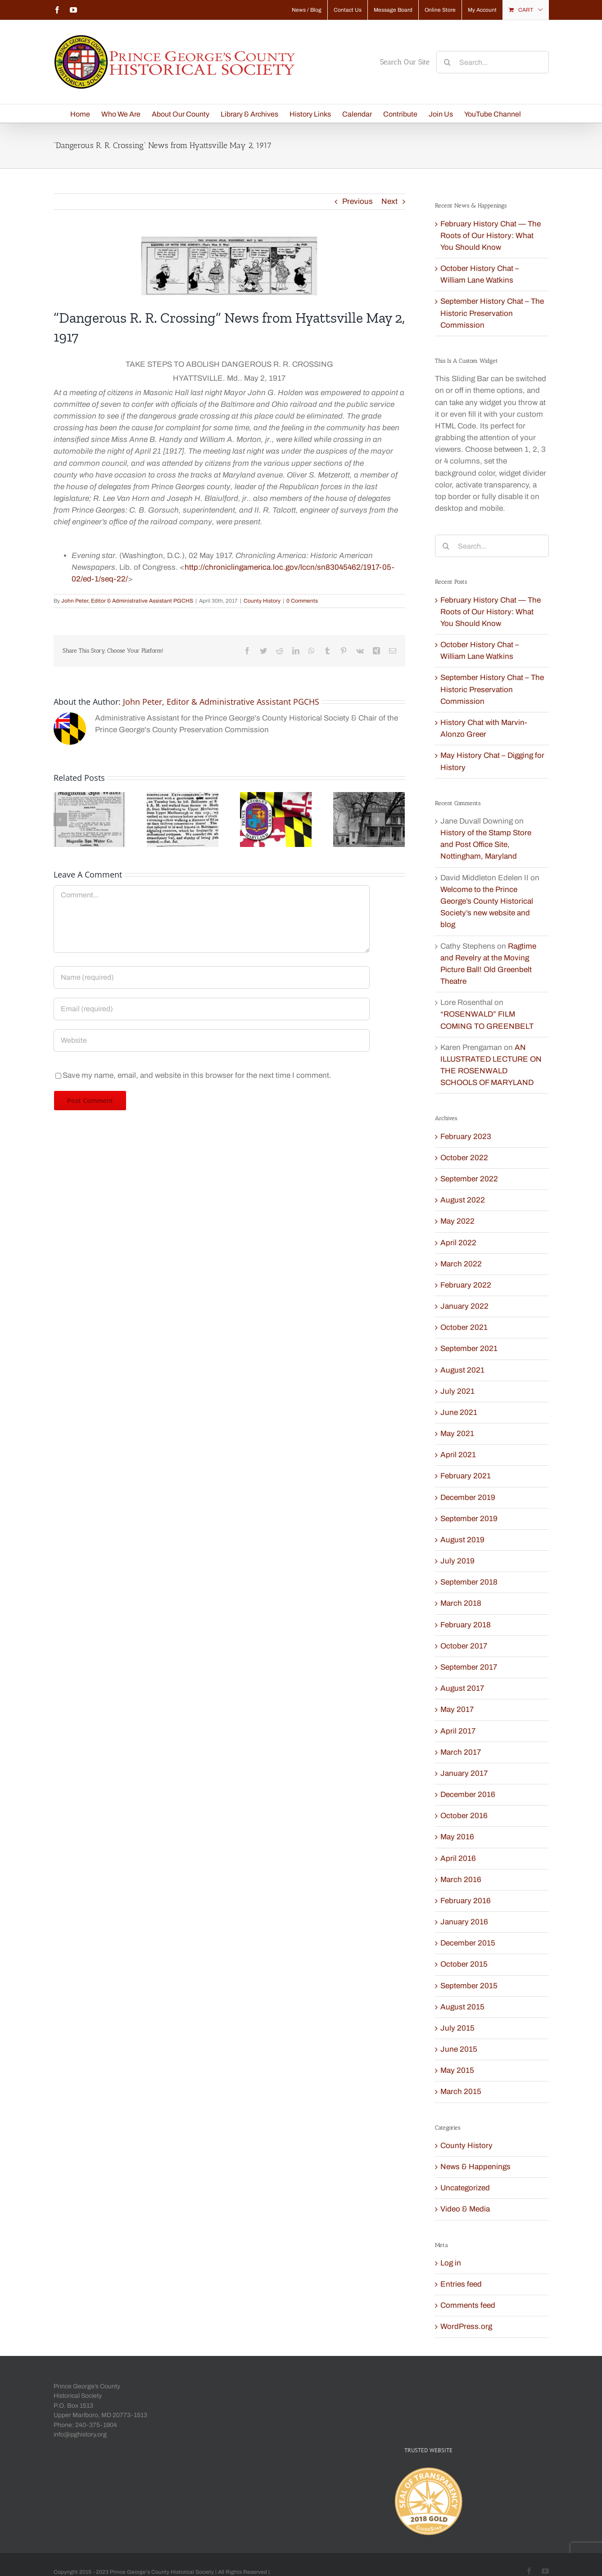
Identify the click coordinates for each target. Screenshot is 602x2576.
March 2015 (460, 2091)
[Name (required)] (212, 977)
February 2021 (465, 1476)
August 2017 (462, 1688)
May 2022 (457, 1221)
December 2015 (467, 1943)
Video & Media (465, 2209)
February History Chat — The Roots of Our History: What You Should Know (490, 236)
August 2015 (462, 2007)
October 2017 (463, 1646)
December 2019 (467, 1497)
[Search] (447, 62)
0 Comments (302, 601)
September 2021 (469, 1348)
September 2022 (469, 1179)
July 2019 (457, 1561)
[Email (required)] (212, 1009)
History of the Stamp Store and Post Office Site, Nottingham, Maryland (485, 844)
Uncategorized (465, 2188)
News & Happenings (475, 2166)
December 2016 (467, 1794)
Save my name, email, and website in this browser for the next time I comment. (197, 1075)
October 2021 (464, 1327)
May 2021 (457, 1433)
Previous (357, 201)
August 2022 (462, 1200)
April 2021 (458, 1454)
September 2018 (469, 1582)
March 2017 (460, 1752)
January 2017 (464, 1773)
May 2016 (457, 1837)
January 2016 (464, 1922)
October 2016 (464, 1815)
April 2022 (458, 1242)
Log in (450, 2263)
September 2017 (468, 1667)
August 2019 (462, 1540)
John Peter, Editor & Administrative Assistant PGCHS (127, 601)
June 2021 (458, 1412)
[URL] (212, 1040)
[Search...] (492, 62)
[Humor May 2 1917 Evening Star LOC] (229, 266)
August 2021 (462, 1370)
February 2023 (465, 1136)
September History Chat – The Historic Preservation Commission (492, 313)
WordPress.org (466, 2326)
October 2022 (464, 1157)
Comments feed (467, 2305)
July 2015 (457, 2028)
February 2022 (465, 1285)
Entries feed (461, 2284)
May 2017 (457, 1709)
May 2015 (457, 2070)
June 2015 (458, 2049)
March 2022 (461, 1264)
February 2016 (465, 1900)
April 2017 (457, 1731)
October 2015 (464, 1964)
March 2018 (460, 1603)
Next (389, 201)
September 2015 (469, 1986)
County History (262, 601)
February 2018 (465, 1625)
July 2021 (457, 1391)
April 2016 (458, 1858)
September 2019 (469, 1518)
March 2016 (460, 1879)
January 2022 (464, 1306)
